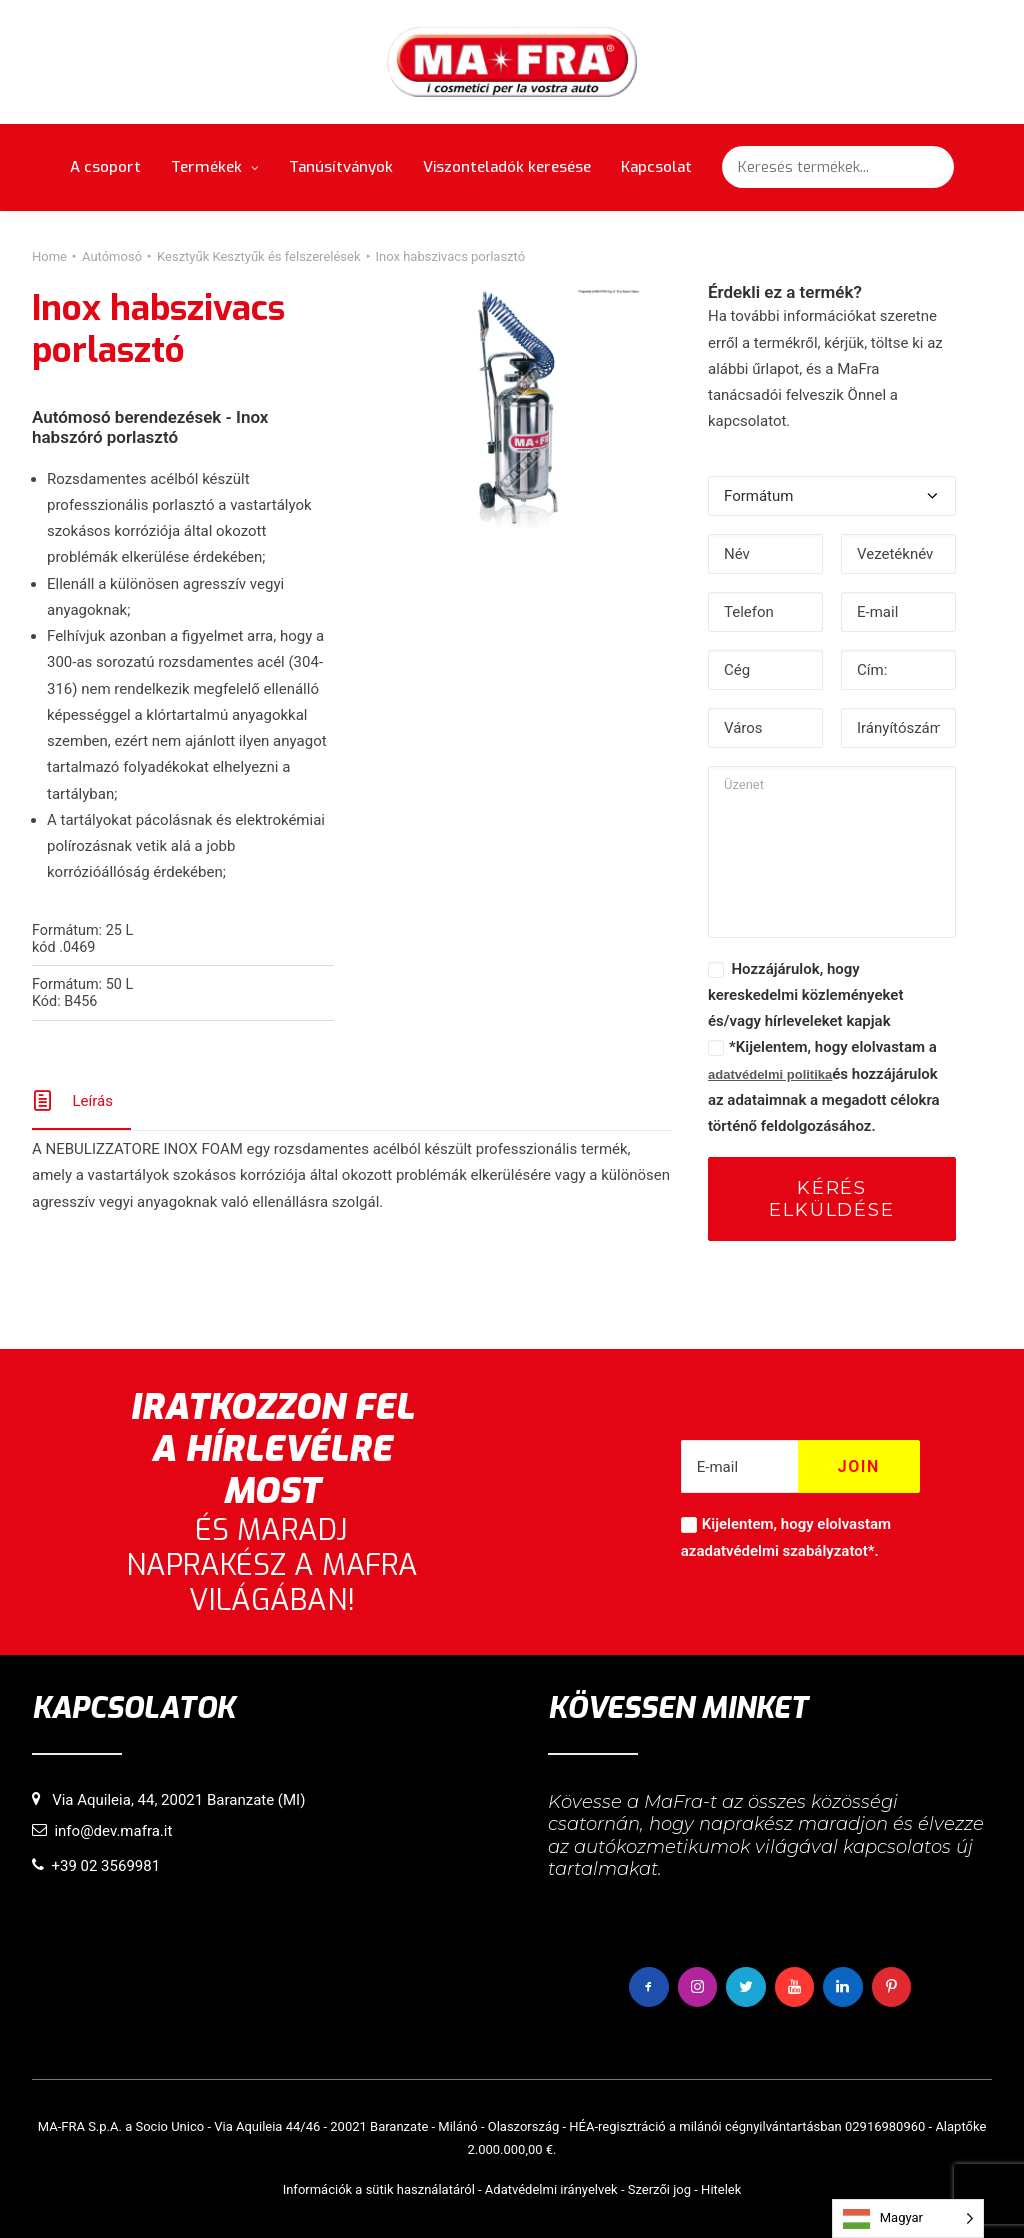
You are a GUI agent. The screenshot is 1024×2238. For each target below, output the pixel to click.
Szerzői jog (659, 2189)
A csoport (105, 167)
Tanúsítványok (341, 167)
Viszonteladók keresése (507, 167)
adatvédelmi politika (770, 1074)
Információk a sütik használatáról (379, 2189)
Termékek (215, 167)
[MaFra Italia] (512, 62)
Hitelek (721, 2189)
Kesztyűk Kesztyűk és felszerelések (258, 256)
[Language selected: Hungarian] (908, 2218)
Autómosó (112, 256)
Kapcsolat (656, 167)
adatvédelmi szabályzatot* (785, 1551)
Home (49, 256)
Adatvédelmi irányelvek (551, 2189)
